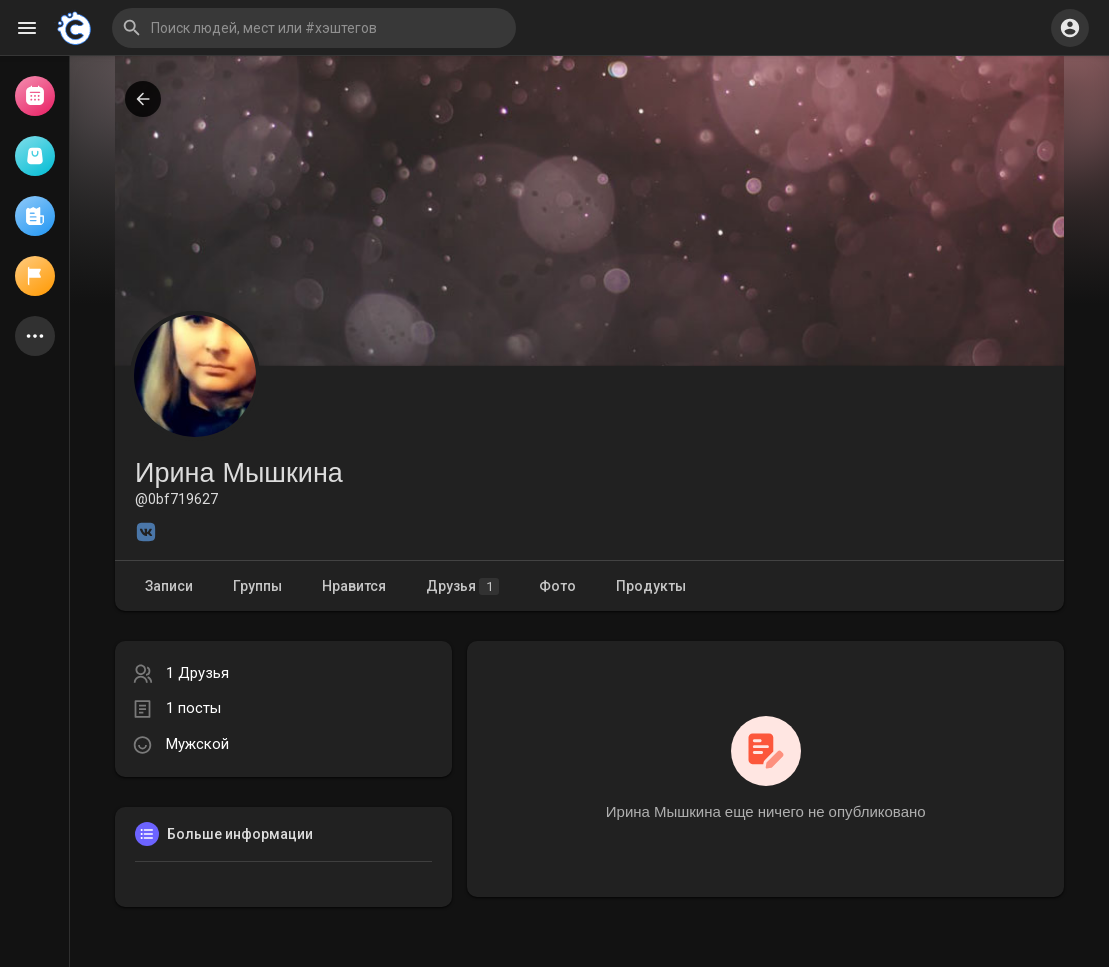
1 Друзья (197, 673)
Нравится (354, 586)
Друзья (462, 586)
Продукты (651, 586)
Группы (257, 586)
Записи (169, 586)
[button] (314, 28)
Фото (557, 586)
